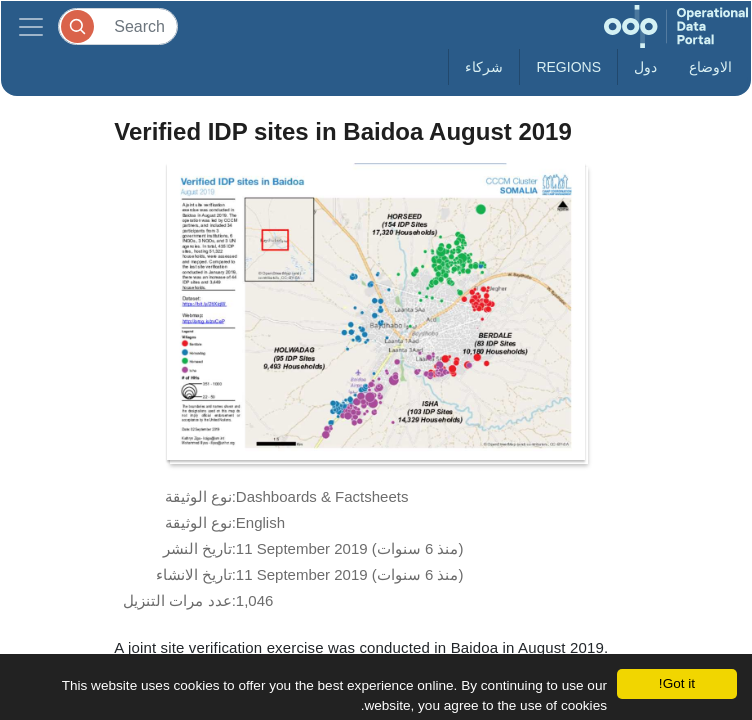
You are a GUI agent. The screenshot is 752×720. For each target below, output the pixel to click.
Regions (568, 67)
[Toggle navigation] (31, 26)
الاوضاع (710, 67)
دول (645, 67)
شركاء (484, 67)
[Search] (118, 26)
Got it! (677, 683)
